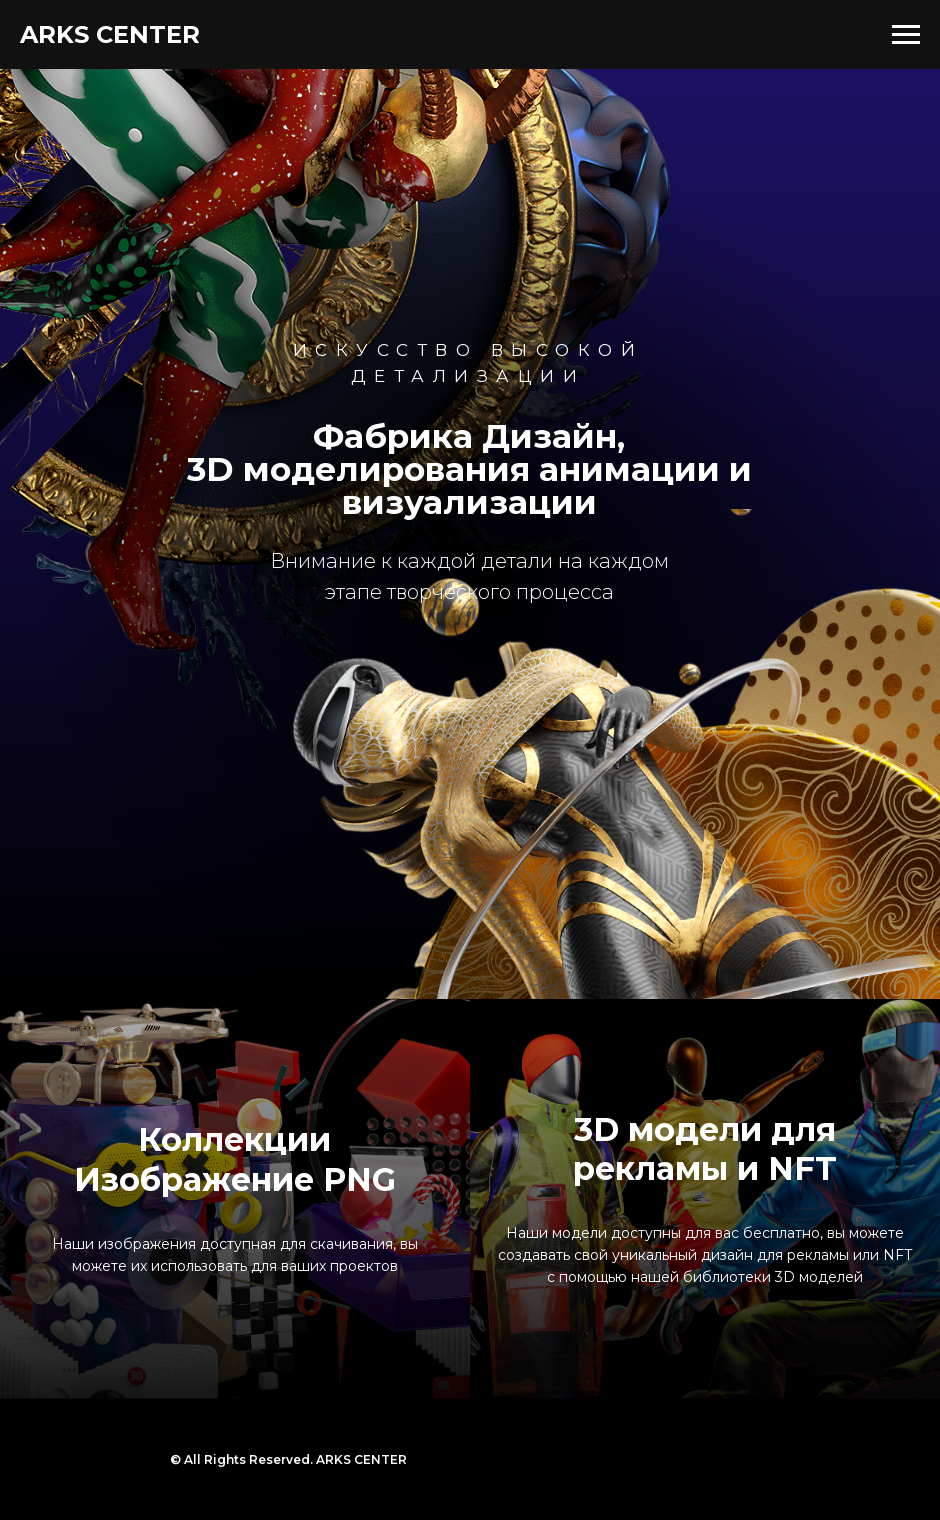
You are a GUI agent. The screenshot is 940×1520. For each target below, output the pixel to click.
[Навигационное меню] (906, 35)
